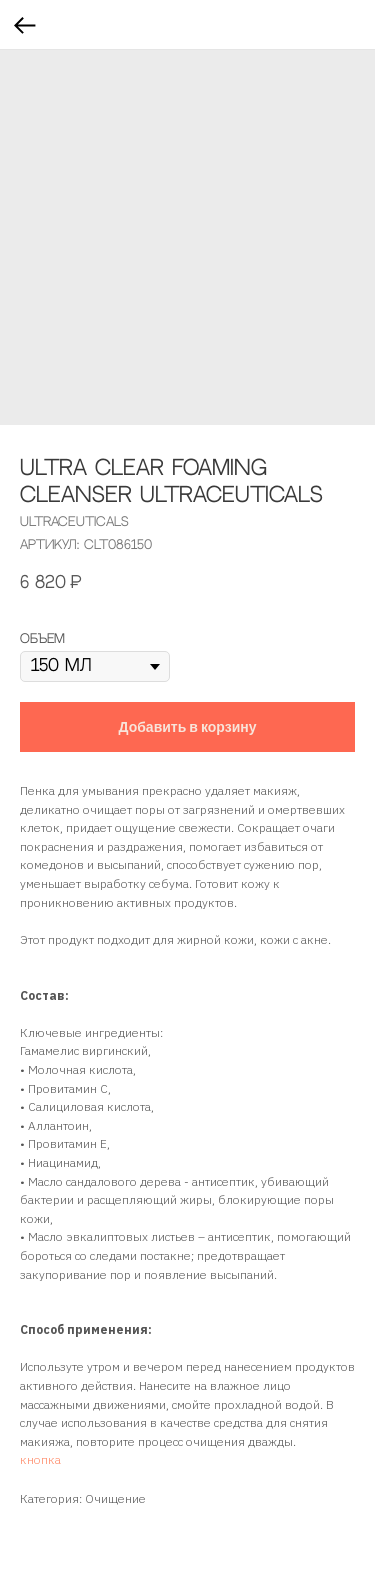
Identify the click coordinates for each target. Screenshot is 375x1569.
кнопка (40, 1459)
